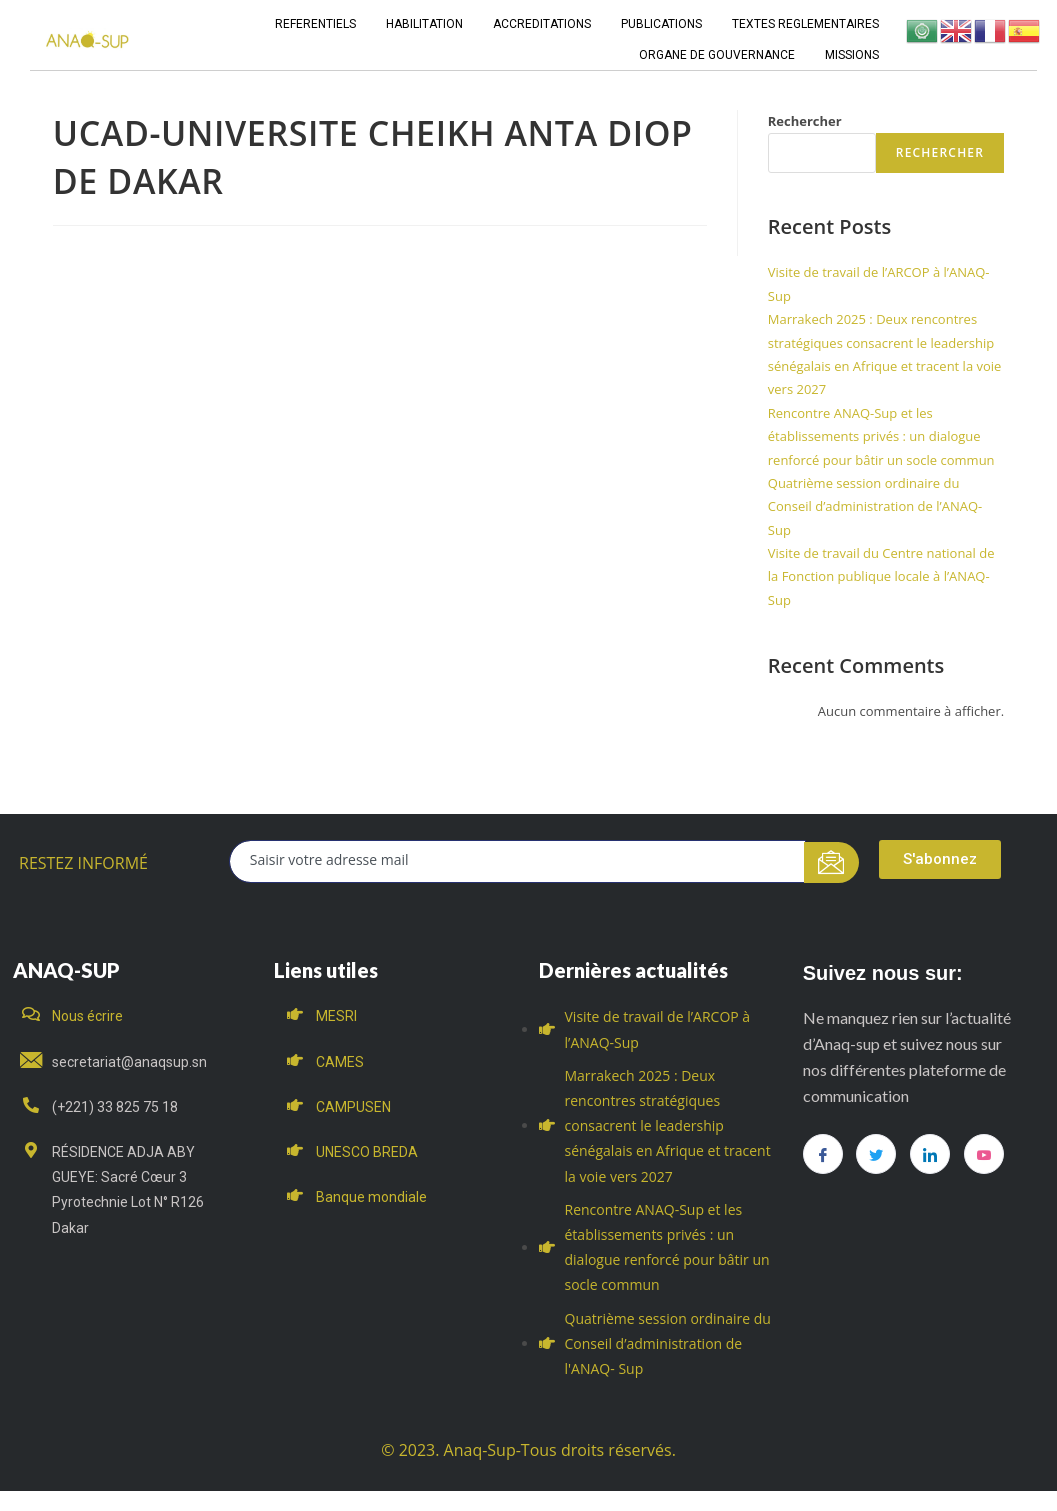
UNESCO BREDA (367, 1152)
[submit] (831, 862)
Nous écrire (87, 1016)
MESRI (336, 1016)
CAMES (340, 1062)
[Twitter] (876, 1154)
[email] (518, 861)
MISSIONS (852, 55)
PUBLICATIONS (661, 24)
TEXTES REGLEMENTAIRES (805, 24)
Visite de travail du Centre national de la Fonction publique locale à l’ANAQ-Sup (881, 576)
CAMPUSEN (353, 1107)
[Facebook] (823, 1154)
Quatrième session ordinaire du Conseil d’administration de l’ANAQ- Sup (875, 506)
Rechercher (805, 121)
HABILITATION (424, 24)
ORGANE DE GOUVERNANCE (717, 55)
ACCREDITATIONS (542, 24)
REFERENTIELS (315, 24)
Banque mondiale (371, 1197)
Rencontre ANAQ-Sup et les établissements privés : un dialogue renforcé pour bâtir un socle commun (881, 436)
